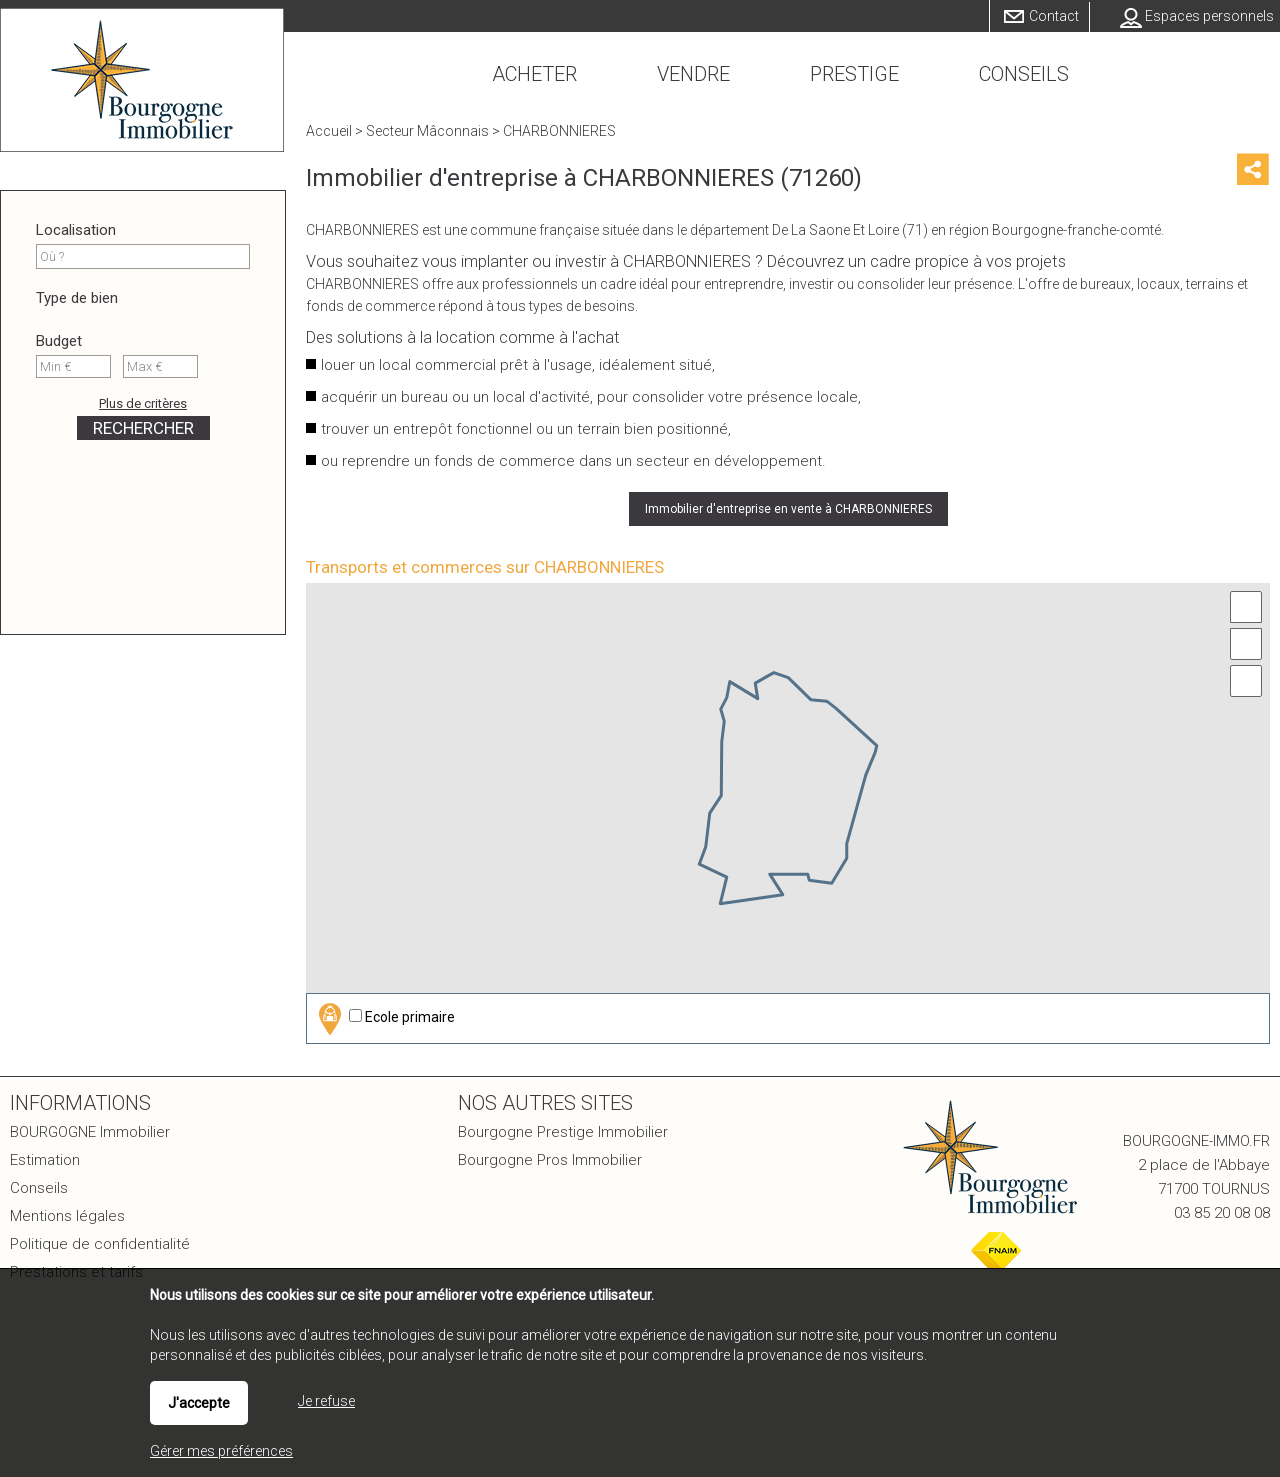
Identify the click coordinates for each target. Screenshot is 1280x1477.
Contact (1054, 16)
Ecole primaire (384, 1018)
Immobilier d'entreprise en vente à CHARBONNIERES (788, 509)
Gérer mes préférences (221, 1451)
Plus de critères (143, 403)
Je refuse (326, 1401)
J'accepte (199, 1403)
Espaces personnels (1209, 16)
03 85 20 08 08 (1222, 1213)
